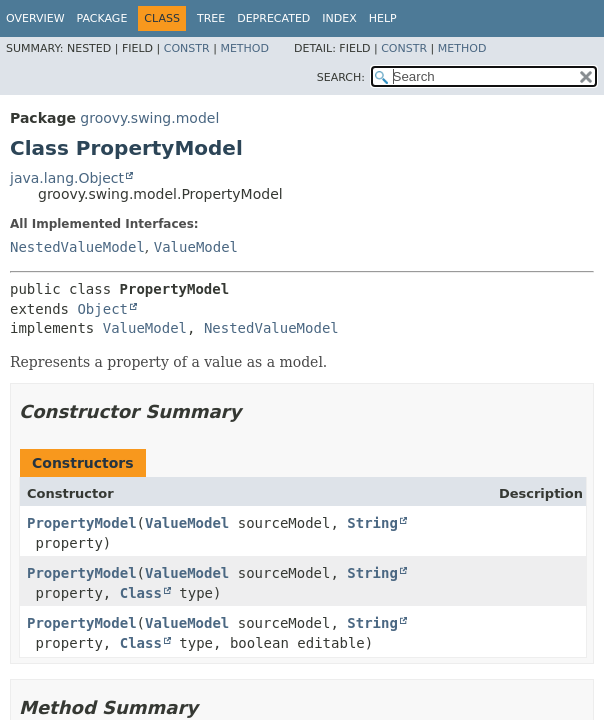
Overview (35, 18)
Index (339, 18)
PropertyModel (82, 523)
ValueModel (196, 247)
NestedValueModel (77, 247)
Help (383, 18)
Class (141, 593)
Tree (211, 18)
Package (102, 18)
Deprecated (273, 18)
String (372, 523)
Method (244, 48)
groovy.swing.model (149, 118)
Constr (187, 48)
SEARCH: (341, 77)
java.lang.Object (67, 178)
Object (102, 309)
